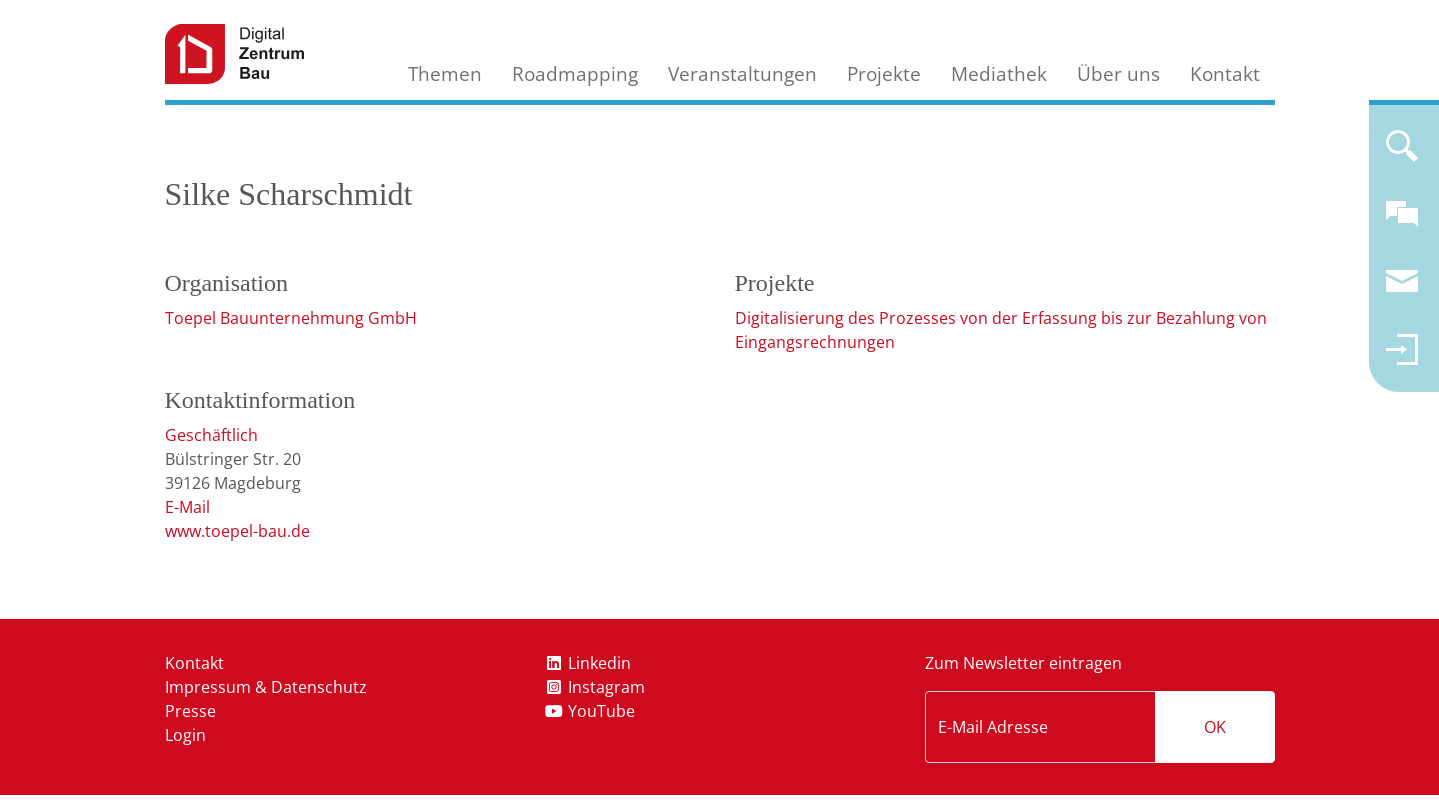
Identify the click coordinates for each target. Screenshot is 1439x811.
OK (1215, 727)
